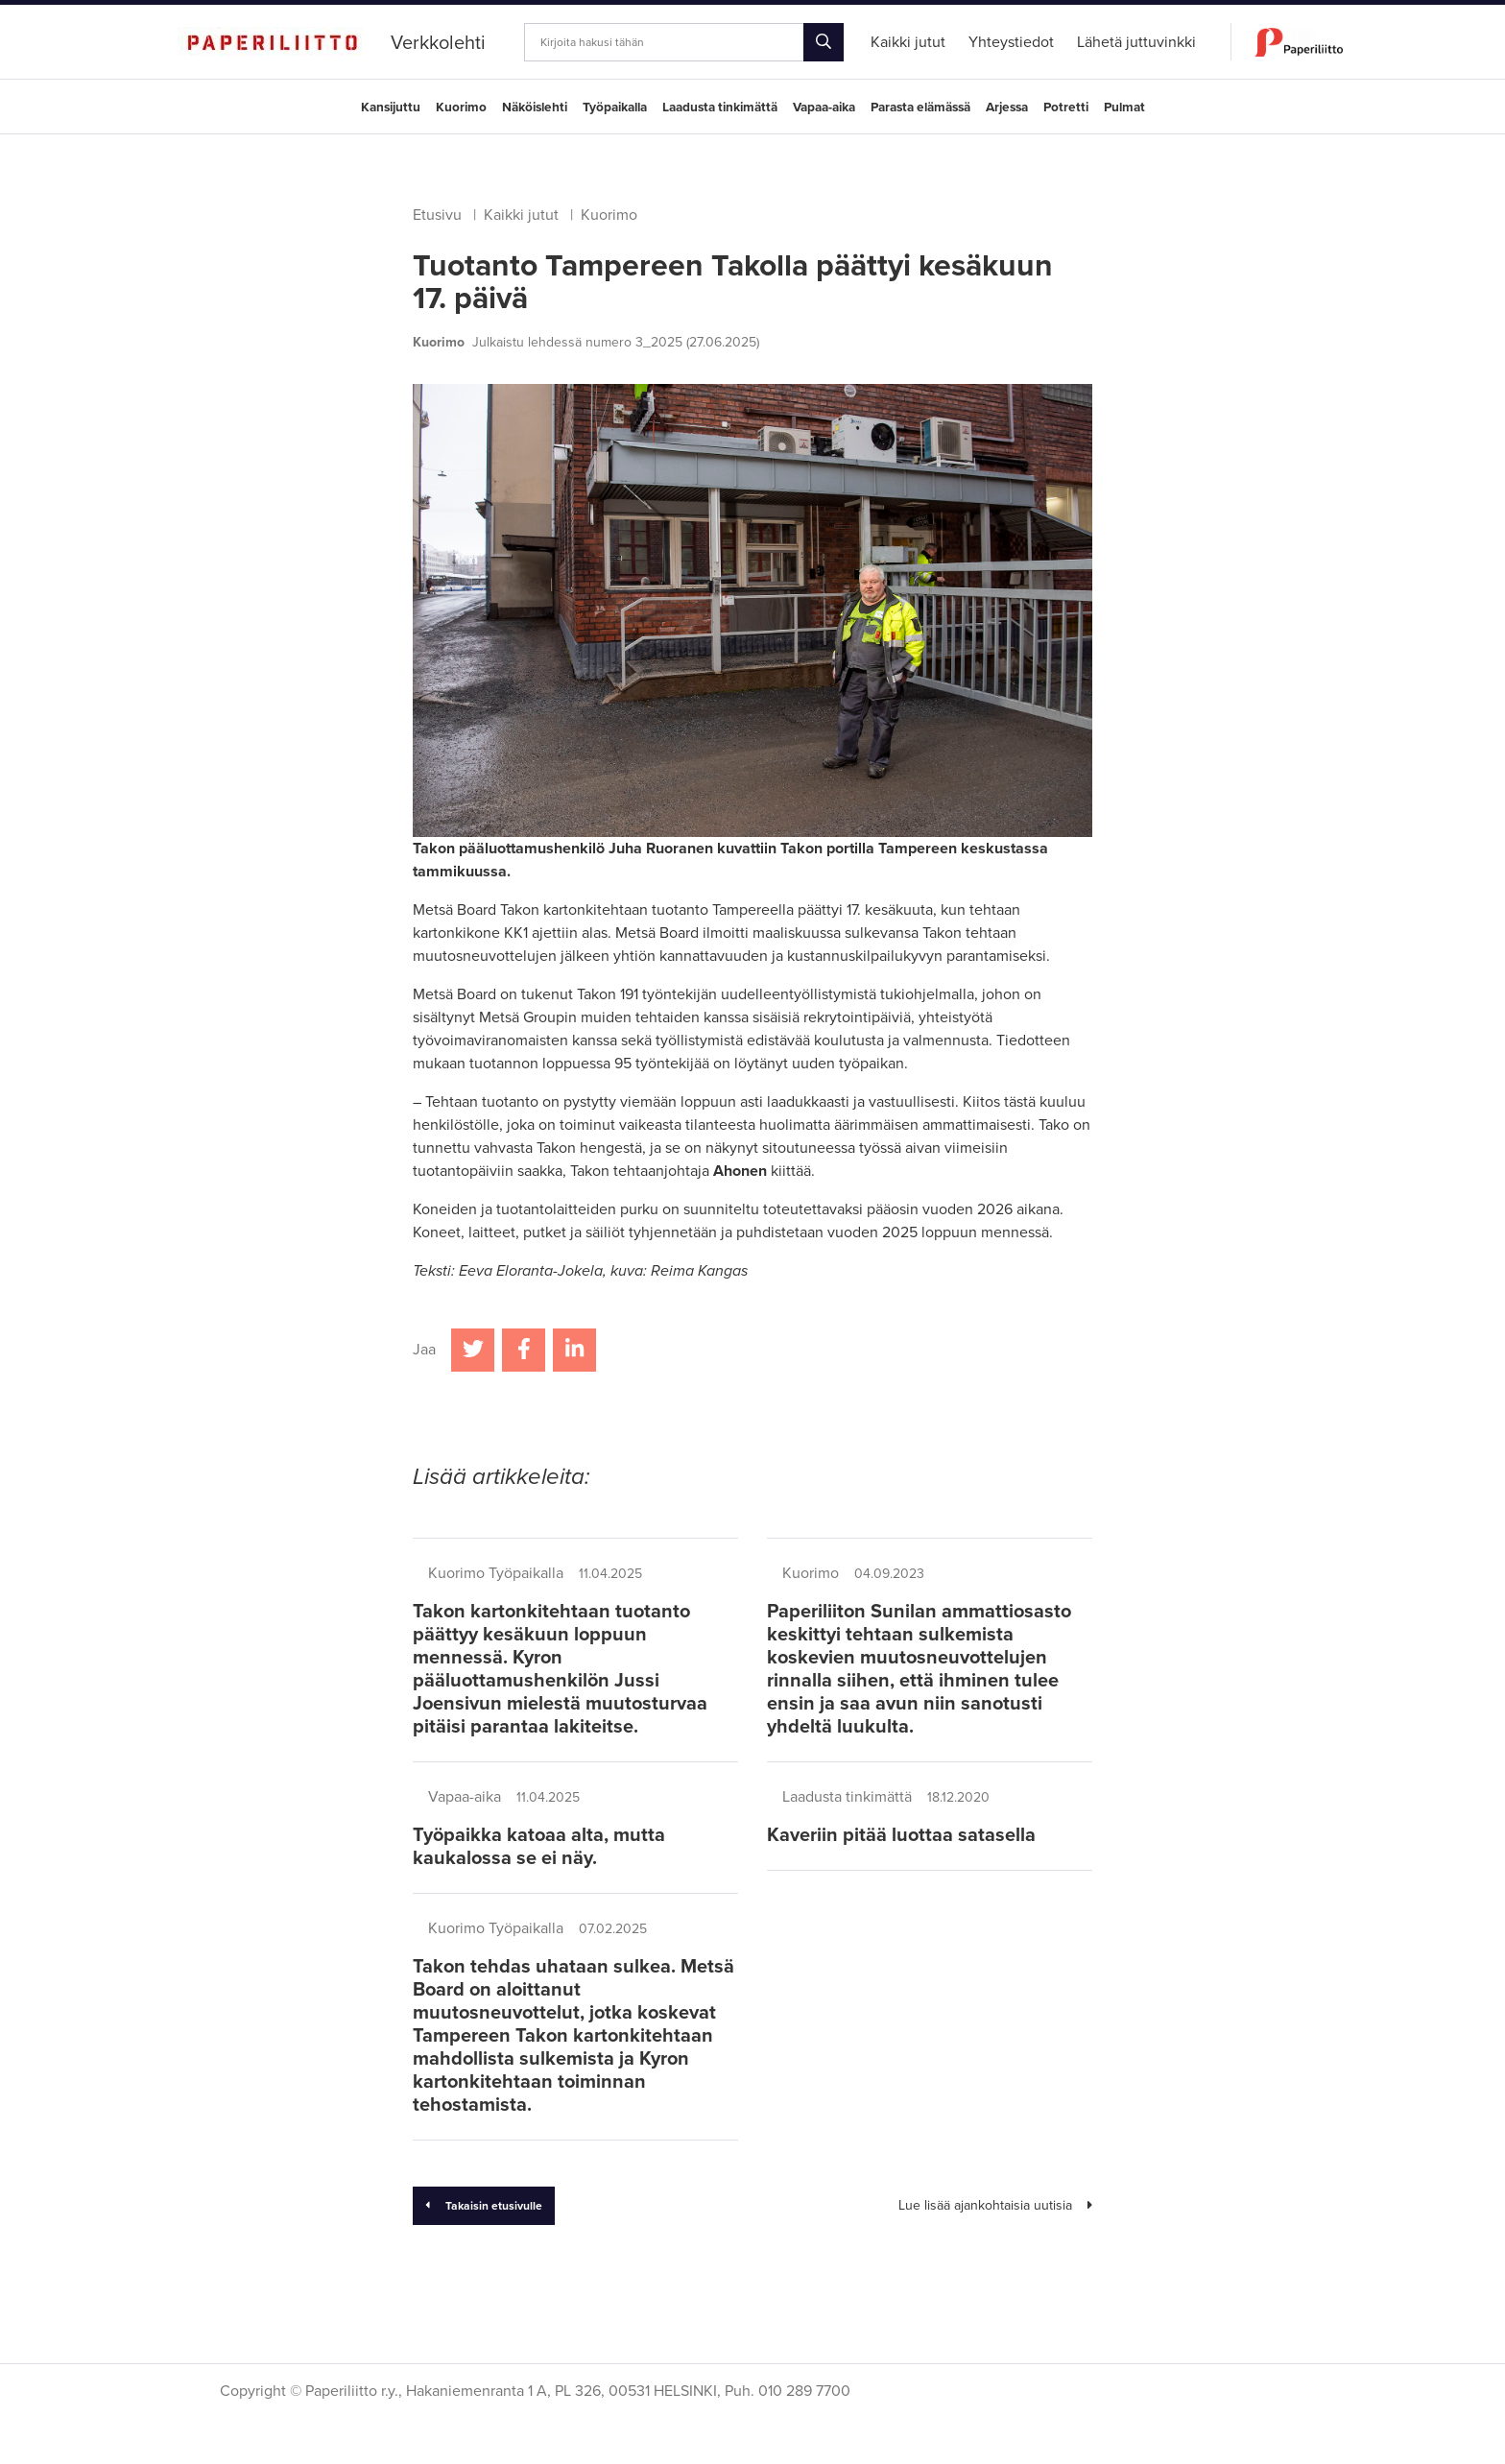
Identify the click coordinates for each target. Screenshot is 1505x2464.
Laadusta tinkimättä (719, 107)
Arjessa (1007, 107)
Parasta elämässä (920, 107)
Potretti (1065, 107)
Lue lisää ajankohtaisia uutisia (995, 2205)
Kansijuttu (390, 107)
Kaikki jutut (521, 215)
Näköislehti (534, 107)
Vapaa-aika (824, 107)
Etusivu (437, 215)
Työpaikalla (615, 107)
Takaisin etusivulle (483, 2206)
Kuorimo (461, 107)
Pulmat (1124, 107)
